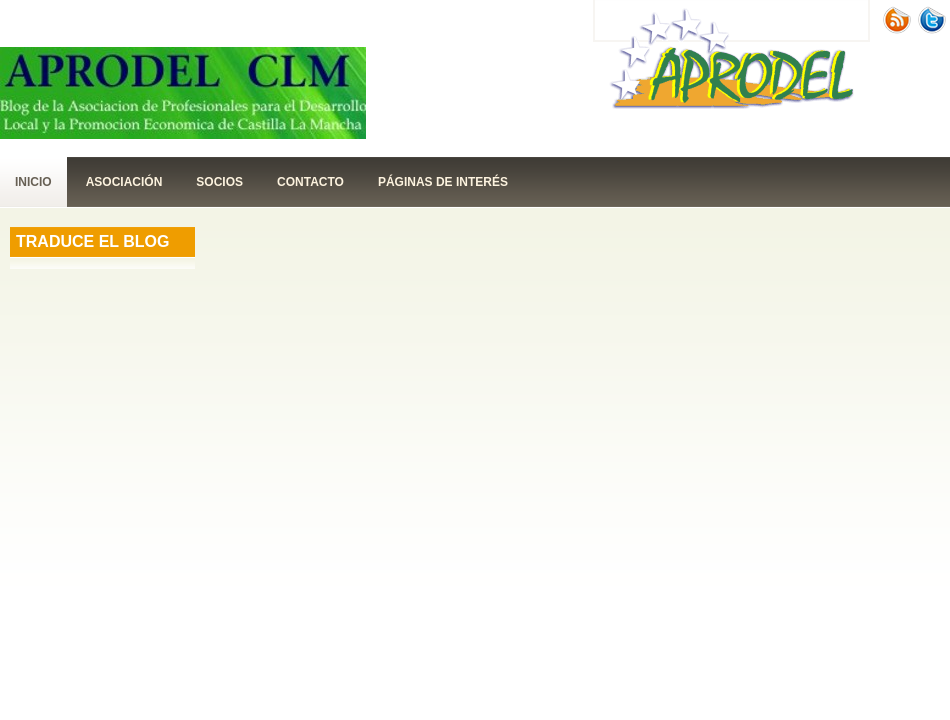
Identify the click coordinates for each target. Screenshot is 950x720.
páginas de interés (443, 182)
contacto (310, 182)
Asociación (124, 182)
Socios (219, 182)
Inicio (33, 182)
